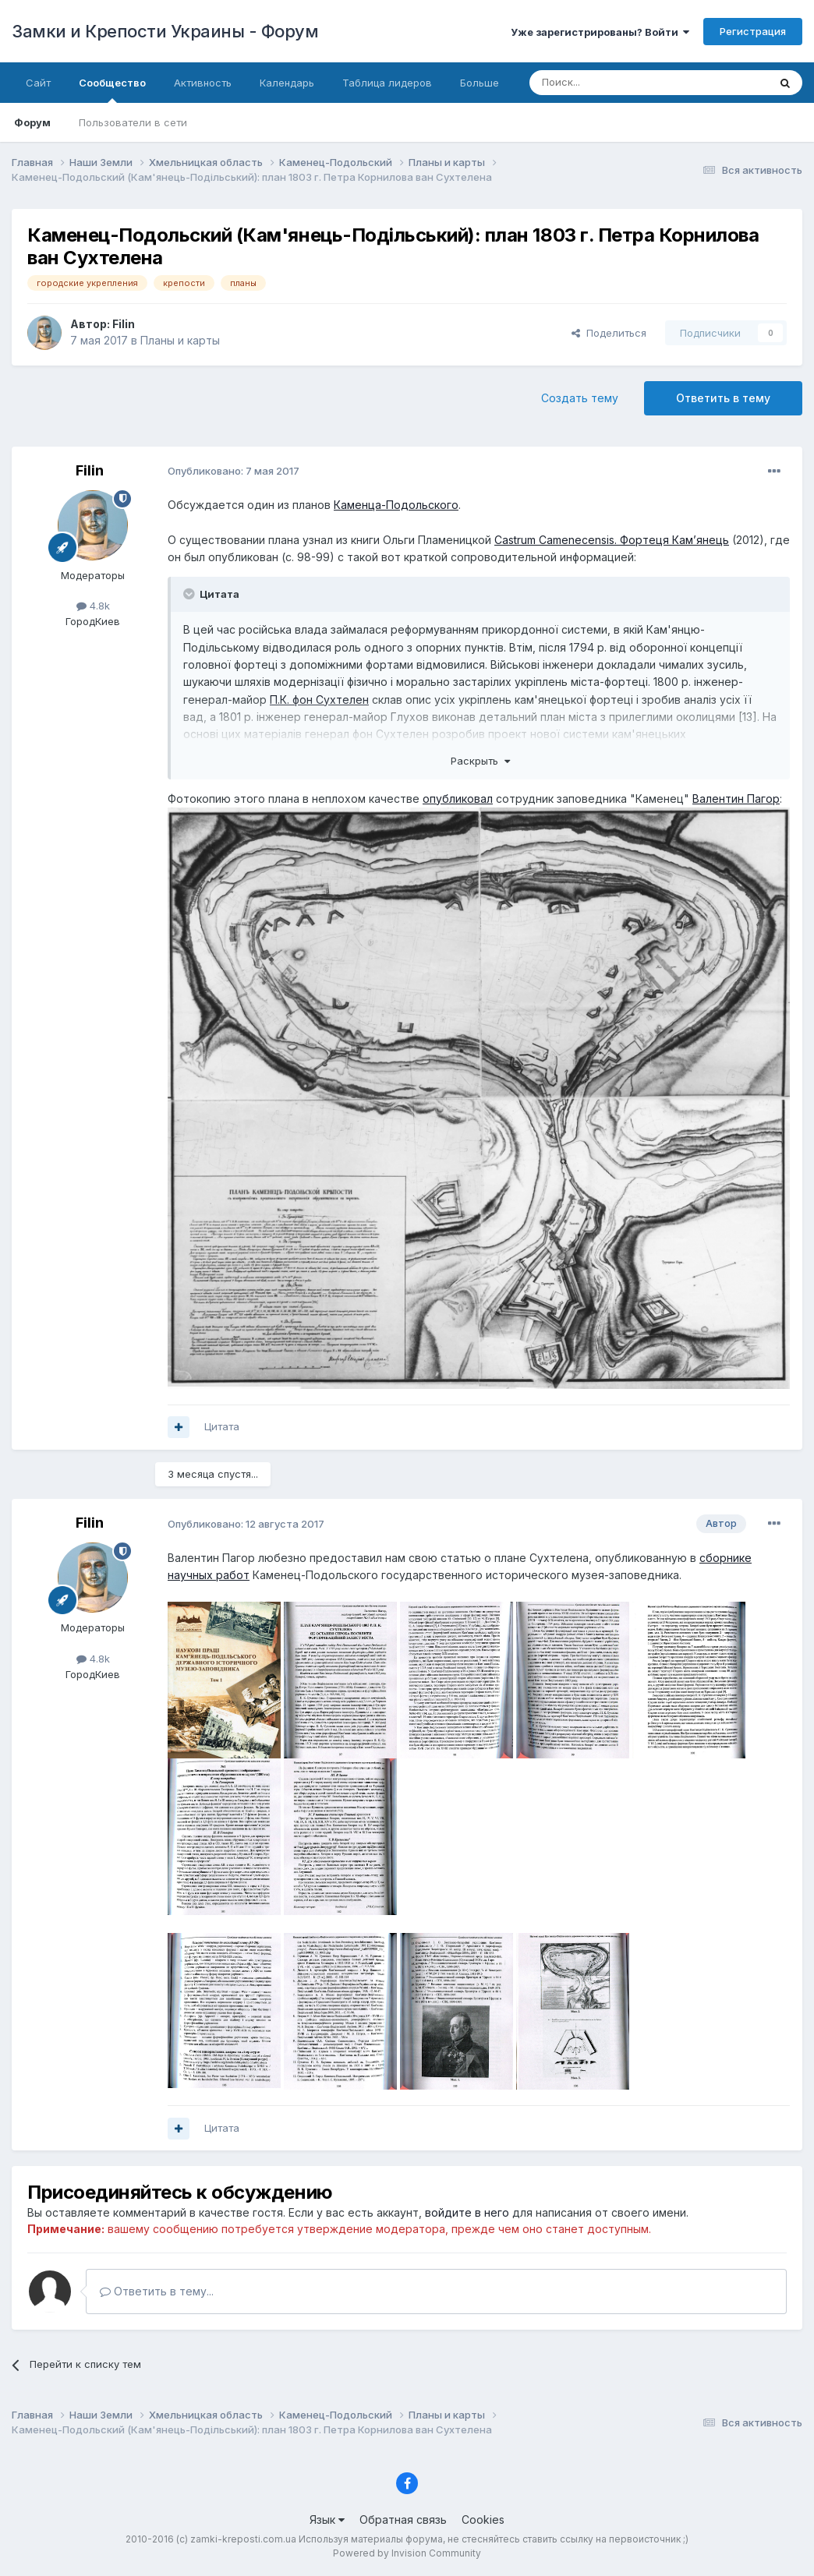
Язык (327, 2519)
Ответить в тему (723, 398)
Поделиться (609, 333)
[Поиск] (605, 82)
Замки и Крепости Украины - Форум (165, 31)
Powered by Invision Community (407, 2553)
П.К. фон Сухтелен (319, 699)
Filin (123, 323)
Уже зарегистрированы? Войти (600, 32)
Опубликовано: (233, 471)
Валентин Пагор (736, 798)
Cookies (483, 2519)
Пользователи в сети (133, 122)
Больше (479, 82)
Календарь (287, 82)
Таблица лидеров (387, 82)
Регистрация (753, 31)
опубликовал (458, 798)
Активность (203, 82)
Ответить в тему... (157, 2291)
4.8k (93, 605)
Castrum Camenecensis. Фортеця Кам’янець (611, 539)
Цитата (221, 1426)
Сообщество (112, 89)
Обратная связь (403, 2519)
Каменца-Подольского (396, 504)
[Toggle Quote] (190, 594)
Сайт (38, 82)
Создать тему (579, 398)
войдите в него (467, 2212)
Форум (32, 122)
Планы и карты (180, 340)
